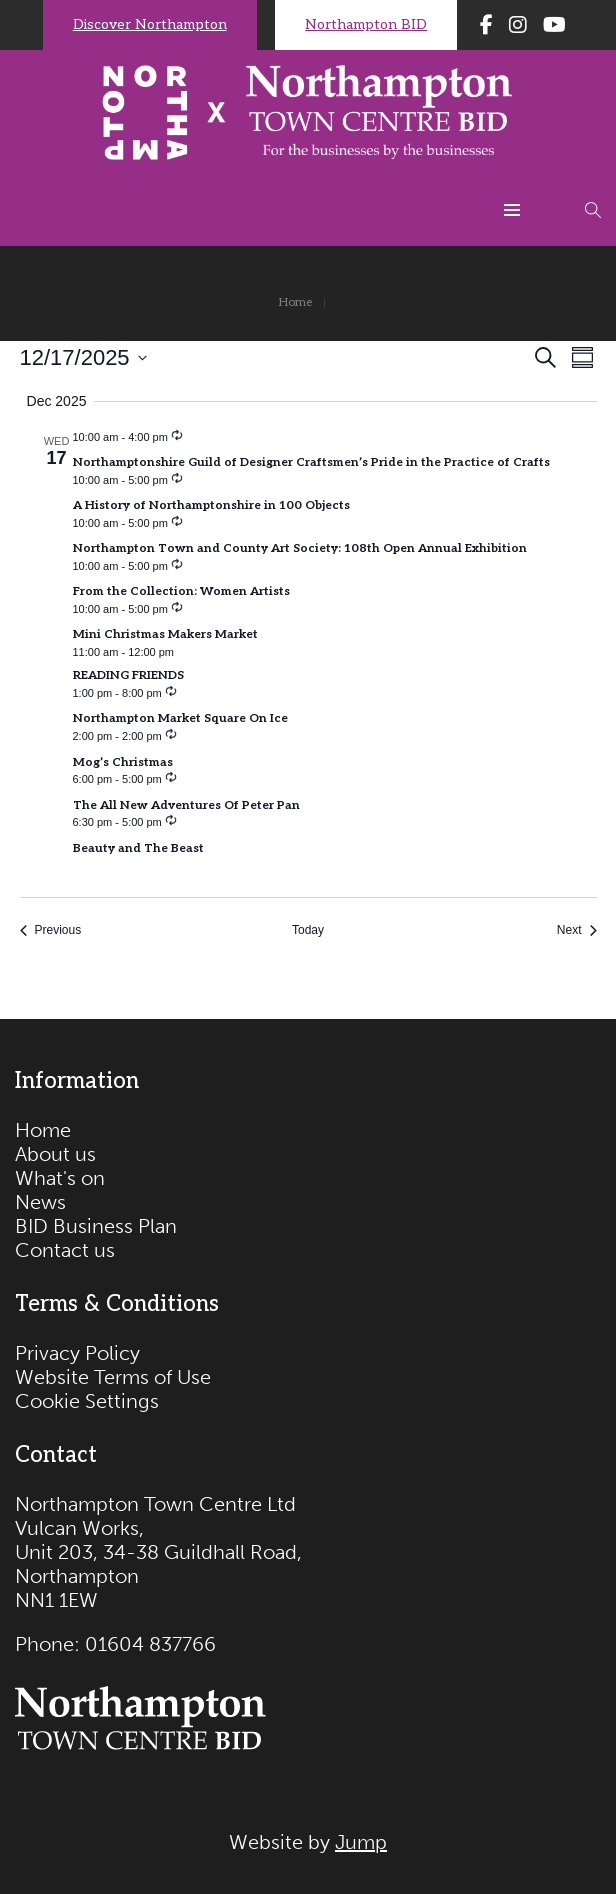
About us (55, 1154)
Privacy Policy (77, 1353)
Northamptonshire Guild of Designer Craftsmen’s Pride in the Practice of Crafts (311, 462)
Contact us (65, 1250)
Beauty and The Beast (138, 848)
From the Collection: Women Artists (181, 591)
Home (43, 1130)
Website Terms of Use (113, 1377)
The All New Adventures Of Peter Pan (186, 805)
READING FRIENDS (128, 675)
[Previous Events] (51, 930)
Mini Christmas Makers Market (165, 634)
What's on (60, 1178)
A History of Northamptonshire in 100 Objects (211, 505)
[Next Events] (577, 930)
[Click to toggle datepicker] (83, 357)
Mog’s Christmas (123, 762)
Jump (361, 1842)
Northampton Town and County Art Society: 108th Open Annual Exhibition (300, 548)
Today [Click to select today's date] (308, 930)
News (40, 1202)
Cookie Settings (87, 1401)
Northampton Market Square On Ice (180, 718)
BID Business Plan (96, 1226)
